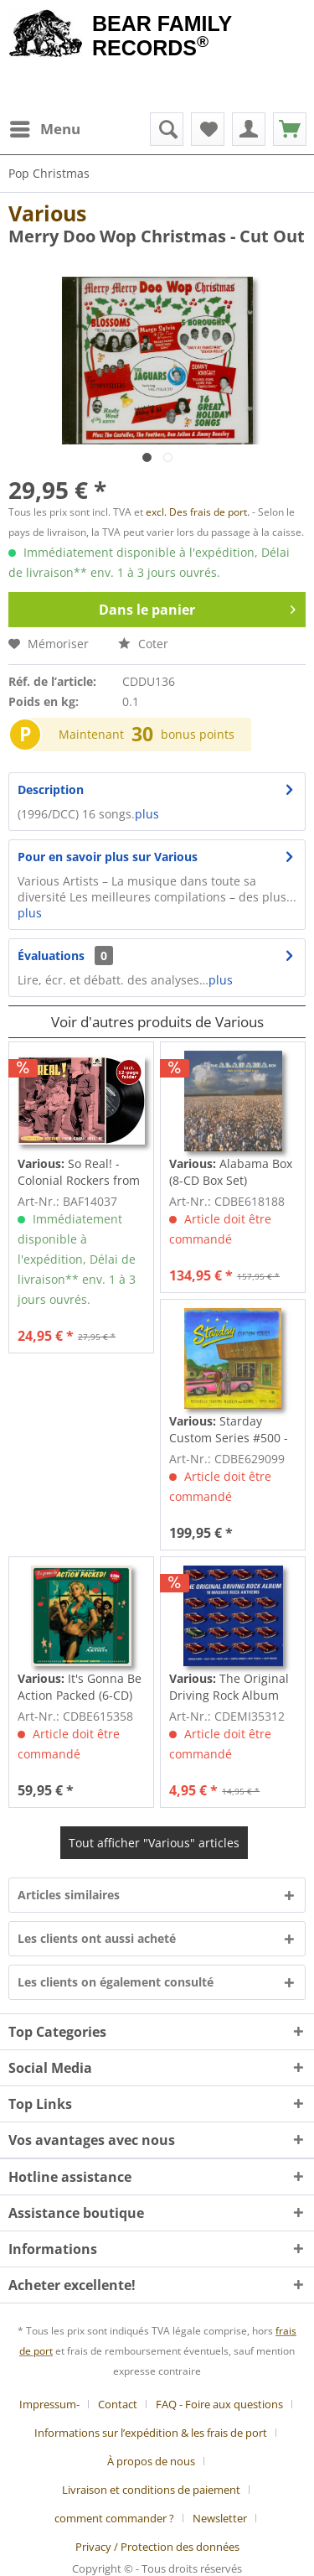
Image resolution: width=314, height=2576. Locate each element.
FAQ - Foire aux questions (219, 2404)
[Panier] (289, 129)
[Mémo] (207, 129)
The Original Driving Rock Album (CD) (229, 1687)
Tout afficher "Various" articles (154, 1843)
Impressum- (49, 2404)
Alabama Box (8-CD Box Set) (230, 1172)
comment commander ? (114, 2518)
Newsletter (220, 2518)
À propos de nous (151, 2461)
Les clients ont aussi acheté (97, 1938)
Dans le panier (197, 607)
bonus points (197, 734)
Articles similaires (69, 1895)
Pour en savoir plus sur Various (108, 857)
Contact (117, 2404)
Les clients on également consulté (116, 1982)
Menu (45, 127)
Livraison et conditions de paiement (151, 2489)
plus (147, 814)
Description (51, 789)
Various (47, 213)
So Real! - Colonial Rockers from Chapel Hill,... (79, 1172)
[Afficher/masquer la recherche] (166, 129)
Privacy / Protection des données (157, 2546)
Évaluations (51, 955)
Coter (143, 644)
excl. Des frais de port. (199, 512)
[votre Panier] (248, 129)
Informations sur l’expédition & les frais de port (150, 2432)
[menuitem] (44, 129)
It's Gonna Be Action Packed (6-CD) (80, 1686)
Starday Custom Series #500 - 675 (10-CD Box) (228, 1429)
